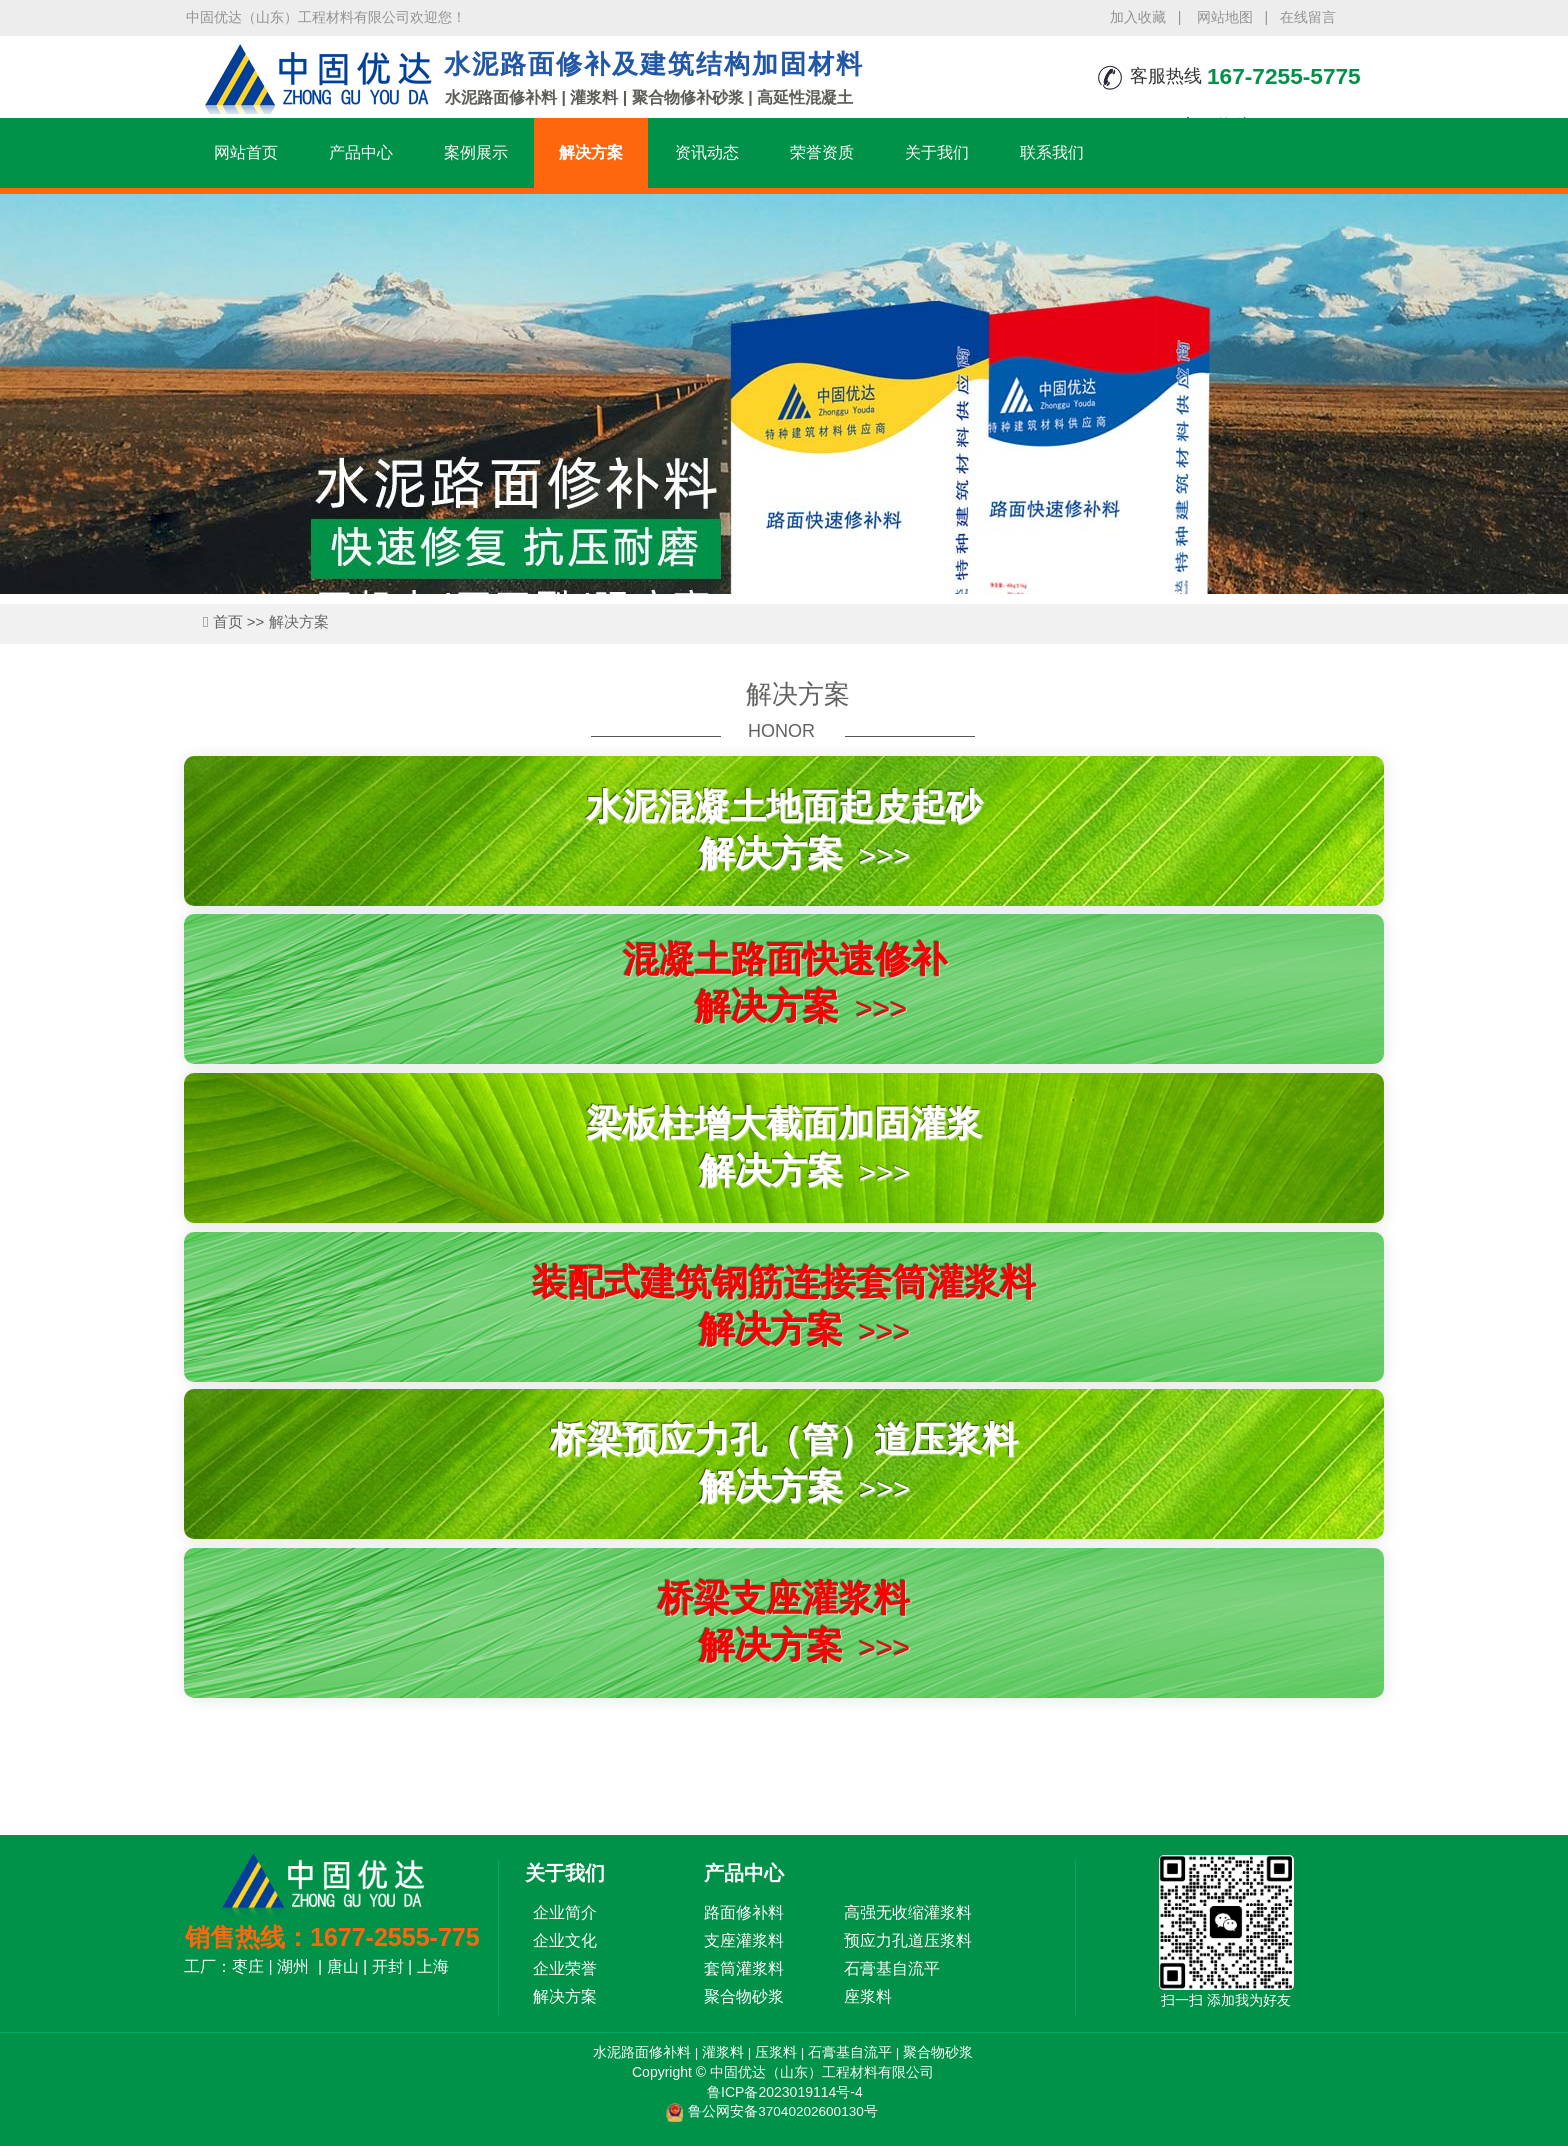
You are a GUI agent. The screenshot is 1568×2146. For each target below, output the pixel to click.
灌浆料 (723, 2053)
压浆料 (776, 2053)
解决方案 (591, 152)
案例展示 (476, 152)
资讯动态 (707, 152)
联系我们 (1052, 152)
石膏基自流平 (850, 2053)
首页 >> (241, 621)
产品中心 (361, 152)
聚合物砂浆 (939, 2053)
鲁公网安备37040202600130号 (782, 2112)
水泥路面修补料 (641, 2053)
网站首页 (246, 152)
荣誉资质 (822, 152)
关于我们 (937, 152)
